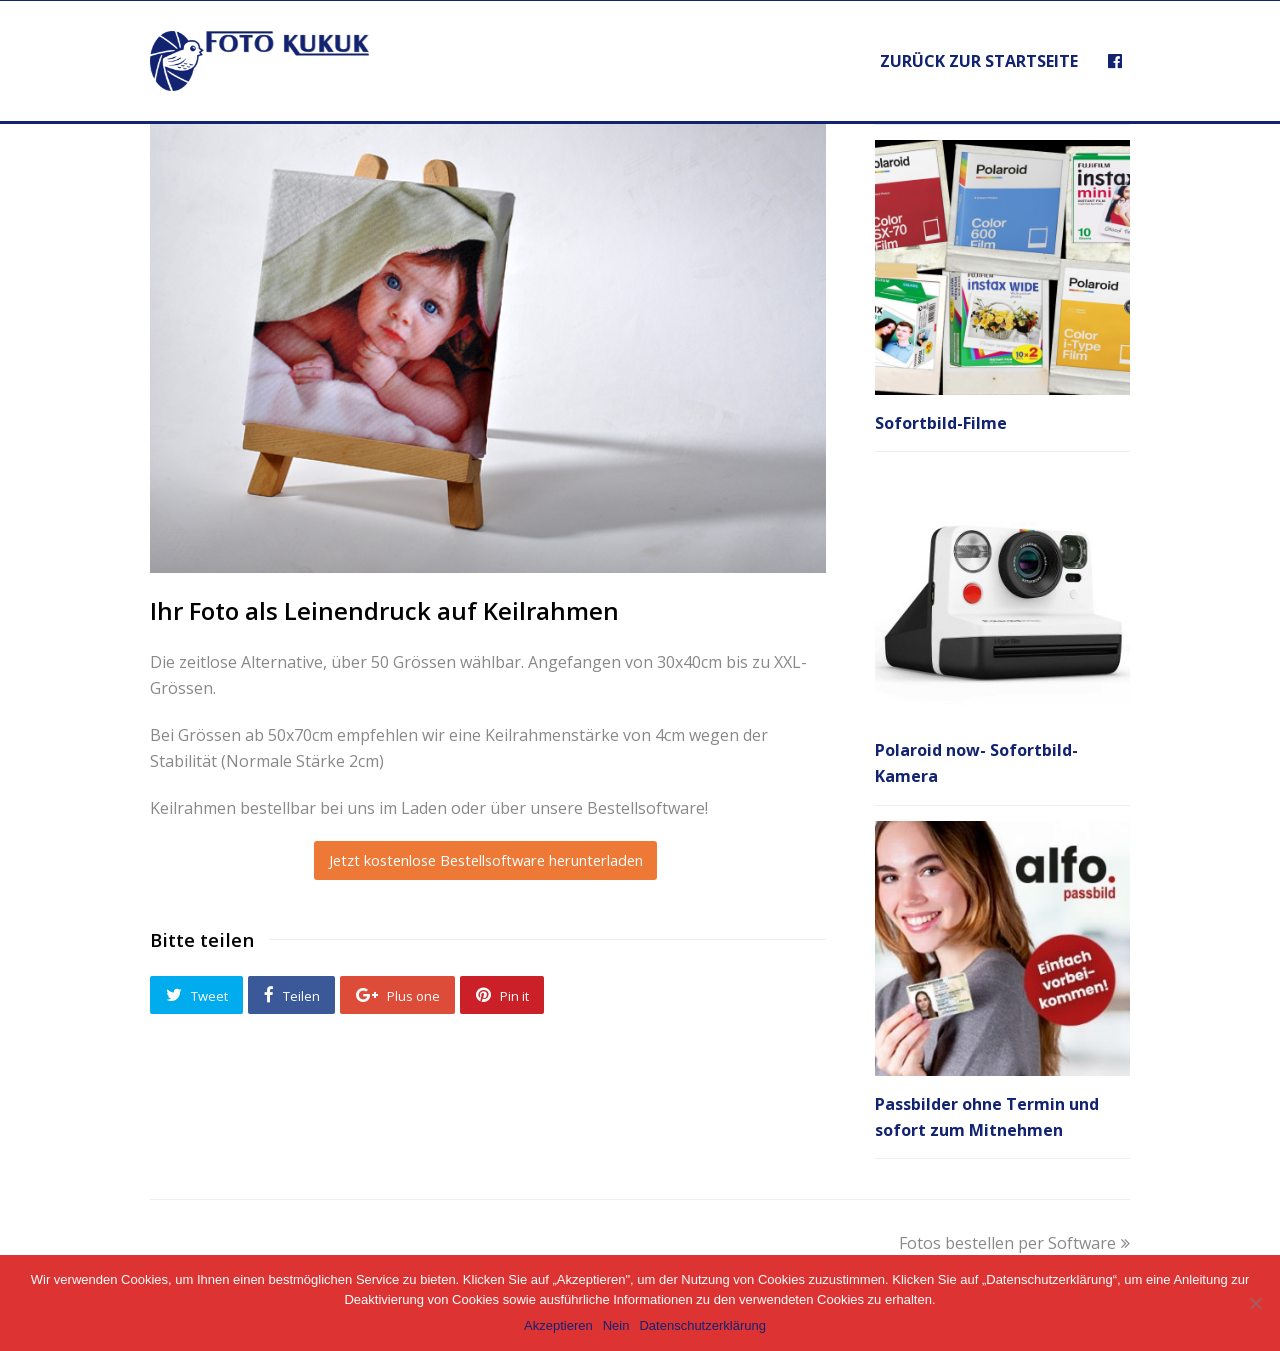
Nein (616, 1325)
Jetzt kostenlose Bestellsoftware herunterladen (486, 860)
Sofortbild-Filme (941, 423)
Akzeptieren (558, 1325)
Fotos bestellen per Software (1014, 1243)
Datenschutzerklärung (702, 1325)
